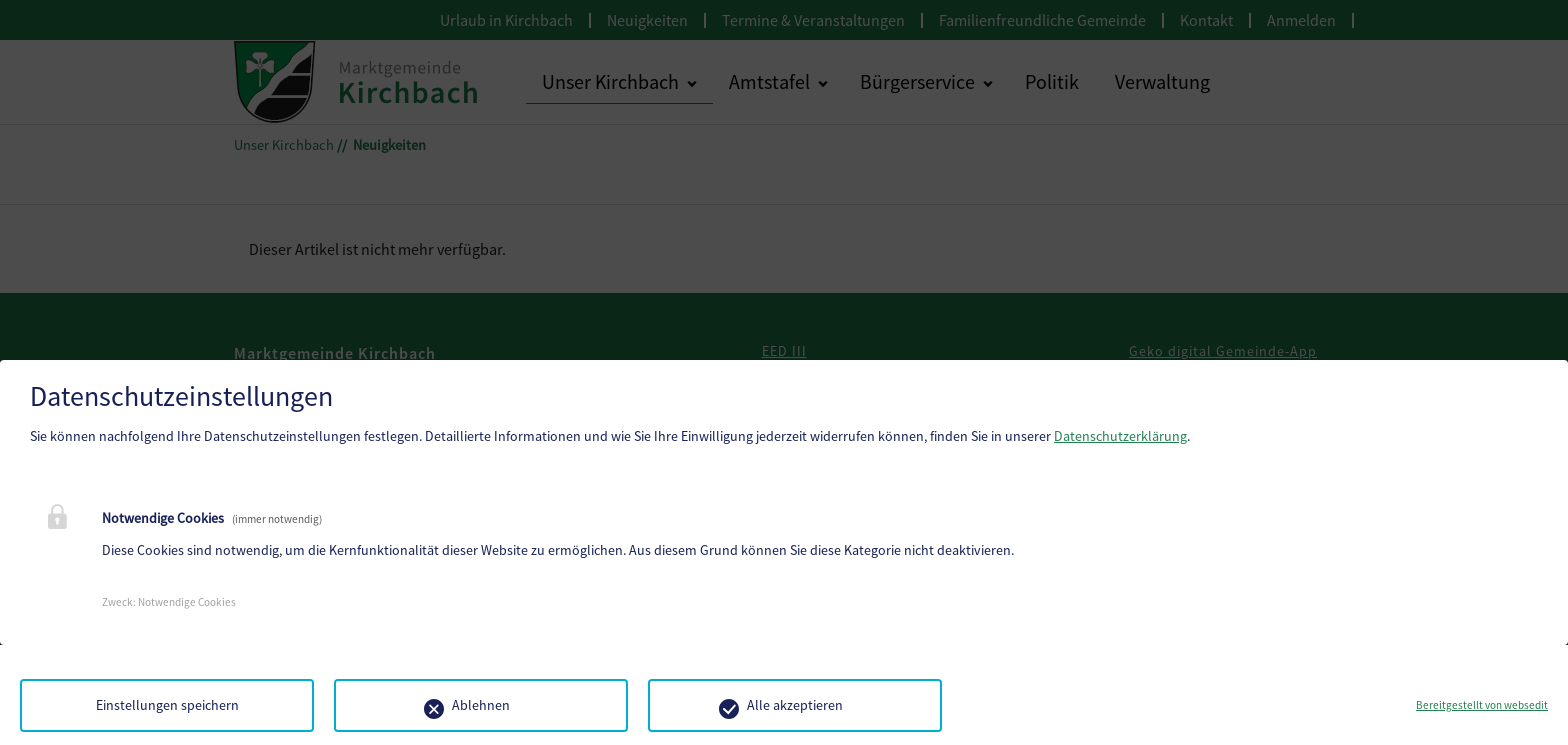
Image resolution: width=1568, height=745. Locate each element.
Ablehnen (481, 705)
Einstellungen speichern (167, 705)
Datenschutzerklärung (1120, 436)
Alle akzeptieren (795, 705)
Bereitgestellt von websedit (1482, 705)
